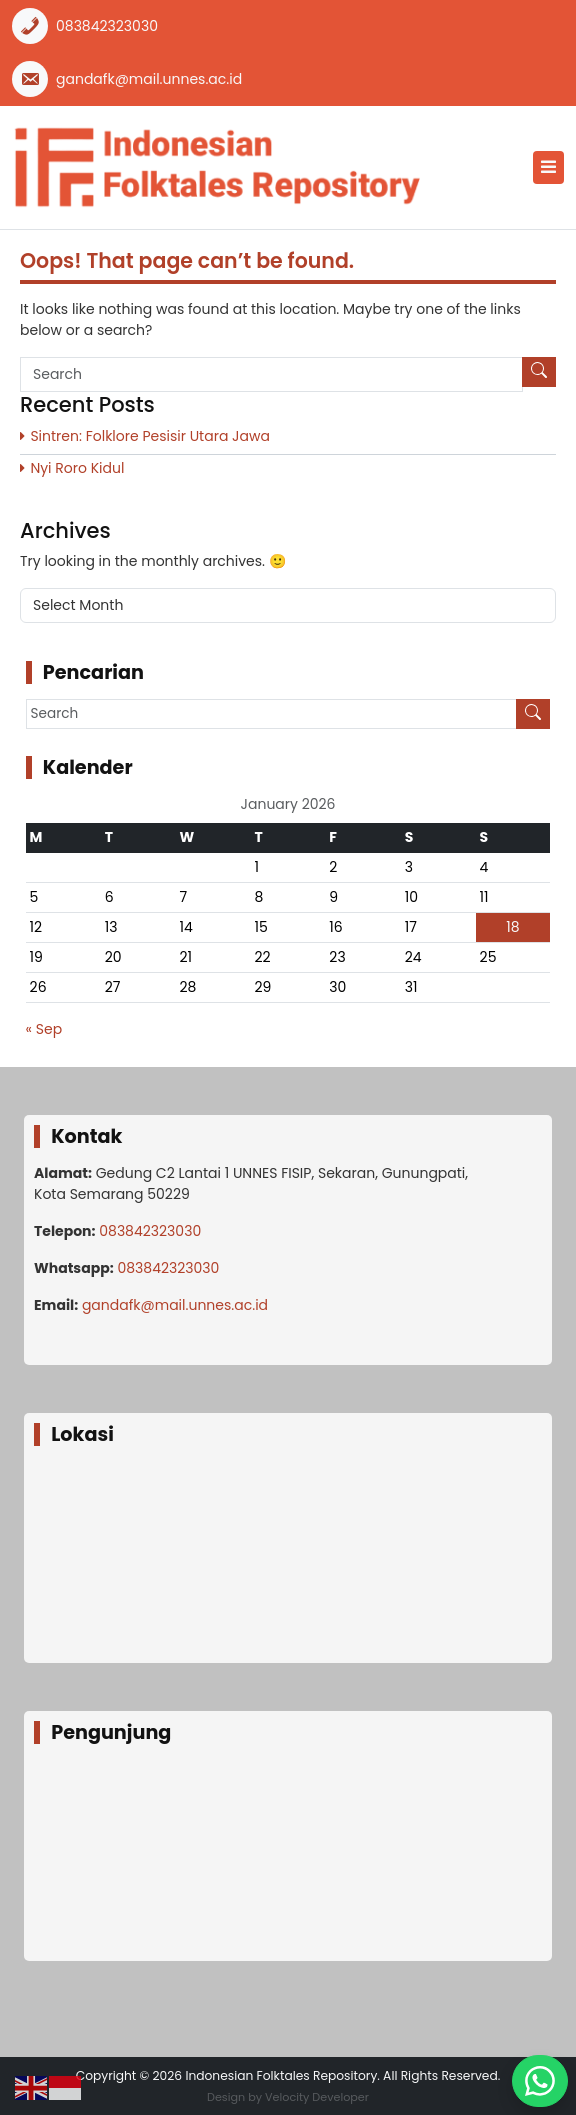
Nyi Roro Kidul (77, 468)
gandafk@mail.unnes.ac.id (149, 79)
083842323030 (107, 26)
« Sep (44, 1029)
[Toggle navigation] (548, 168)
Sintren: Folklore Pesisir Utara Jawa (150, 436)
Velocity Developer (317, 2097)
